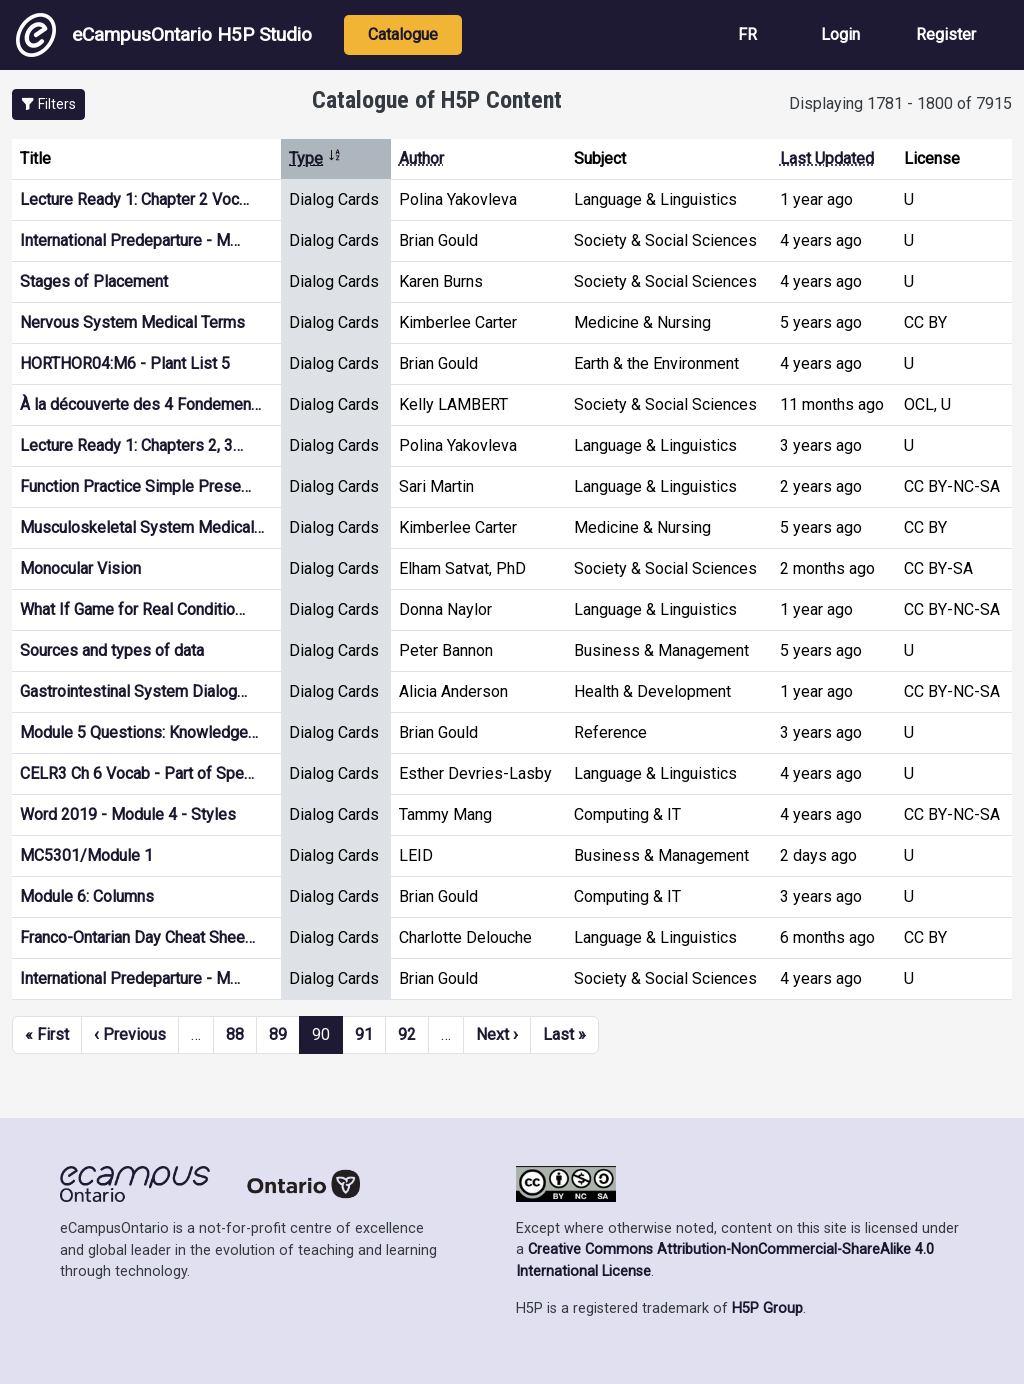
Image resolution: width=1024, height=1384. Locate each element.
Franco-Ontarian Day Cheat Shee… (137, 937)
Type (315, 158)
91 (364, 1034)
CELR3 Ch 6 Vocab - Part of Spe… (137, 773)
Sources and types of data (112, 650)
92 (407, 1034)
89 (278, 1034)
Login (840, 34)
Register (946, 34)
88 (235, 1034)
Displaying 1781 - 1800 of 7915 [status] (900, 103)
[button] (48, 104)
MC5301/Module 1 (86, 855)
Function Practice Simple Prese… (135, 486)
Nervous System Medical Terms (132, 322)
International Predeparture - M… (130, 240)
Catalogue (403, 34)
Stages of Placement (94, 281)
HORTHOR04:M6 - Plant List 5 (125, 363)
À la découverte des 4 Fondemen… (140, 404)
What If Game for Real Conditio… (132, 609)
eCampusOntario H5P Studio (164, 35)
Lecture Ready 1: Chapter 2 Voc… (134, 199)
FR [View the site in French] (747, 34)
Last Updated (827, 158)
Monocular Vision (80, 568)
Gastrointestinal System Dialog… (133, 691)
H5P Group (767, 1308)
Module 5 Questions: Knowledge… (139, 732)
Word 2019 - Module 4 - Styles (128, 814)
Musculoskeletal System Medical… (142, 527)
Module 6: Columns (87, 896)
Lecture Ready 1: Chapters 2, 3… (131, 445)
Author (421, 158)
